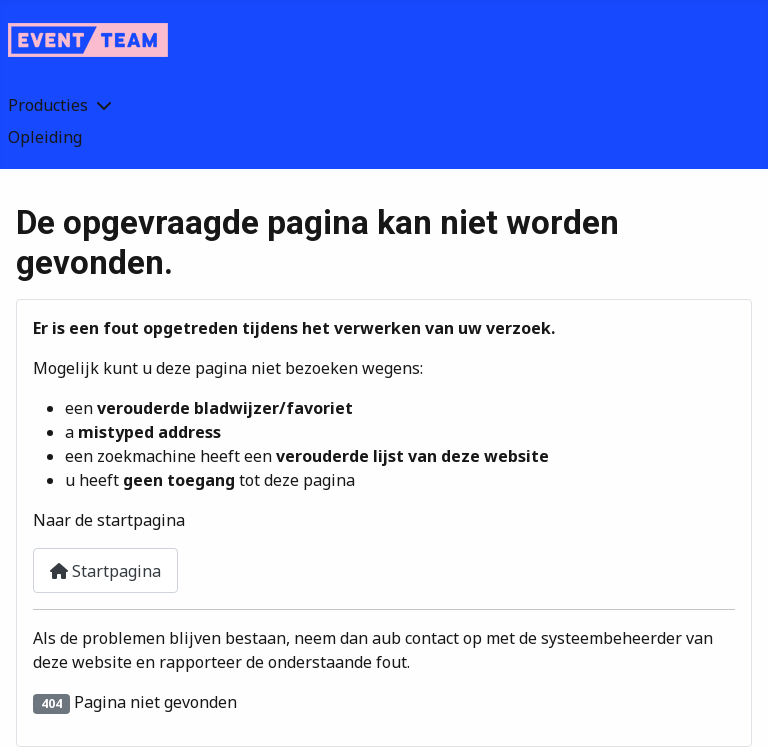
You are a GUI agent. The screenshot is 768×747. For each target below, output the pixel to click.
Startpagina (105, 571)
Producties (48, 105)
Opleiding (45, 137)
